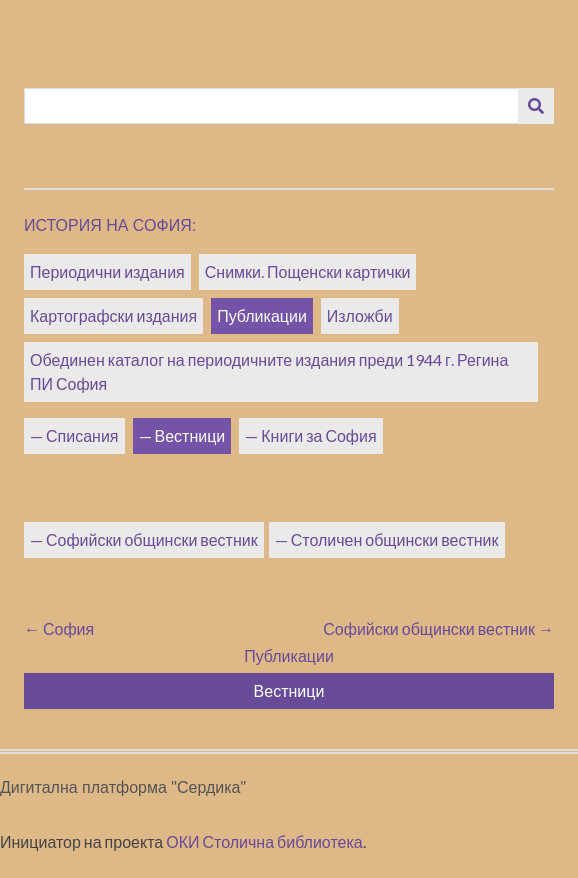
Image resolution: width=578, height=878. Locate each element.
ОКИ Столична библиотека (264, 841)
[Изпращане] (536, 106)
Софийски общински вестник (152, 539)
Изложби (360, 315)
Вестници (190, 435)
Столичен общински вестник (395, 539)
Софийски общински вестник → (438, 628)
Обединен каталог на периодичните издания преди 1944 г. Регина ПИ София (269, 371)
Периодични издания (107, 271)
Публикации (262, 315)
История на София (108, 225)
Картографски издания (113, 315)
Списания (82, 435)
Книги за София (318, 435)
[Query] (272, 106)
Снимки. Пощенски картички (308, 271)
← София (59, 628)
